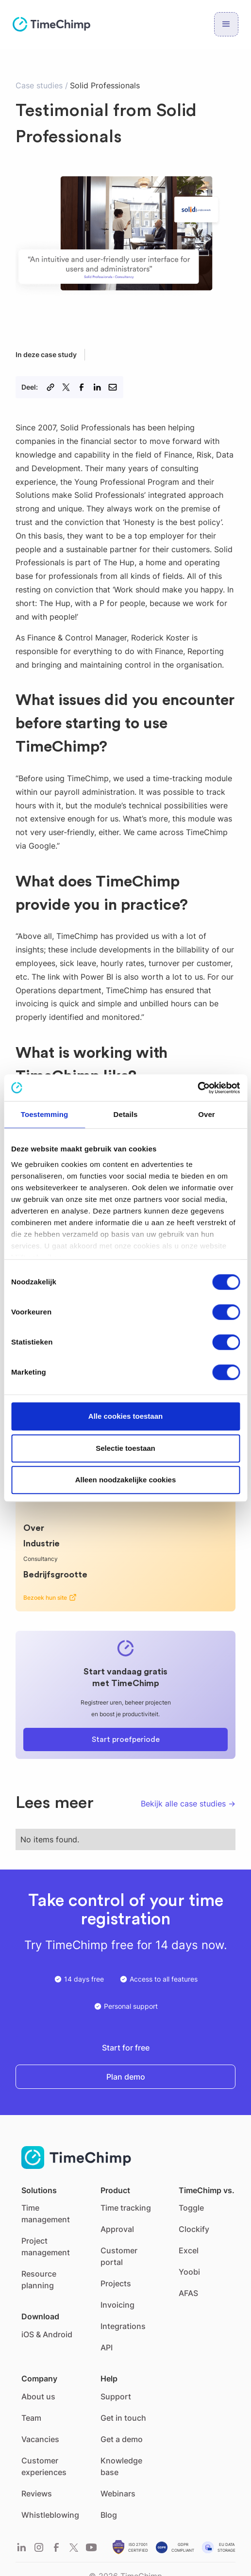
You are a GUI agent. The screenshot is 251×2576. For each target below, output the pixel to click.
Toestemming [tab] (44, 1114)
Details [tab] (126, 1114)
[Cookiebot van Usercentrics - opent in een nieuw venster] (197, 1088)
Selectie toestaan (125, 1448)
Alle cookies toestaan (125, 1416)
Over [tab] (206, 1114)
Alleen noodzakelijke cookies (125, 1480)
